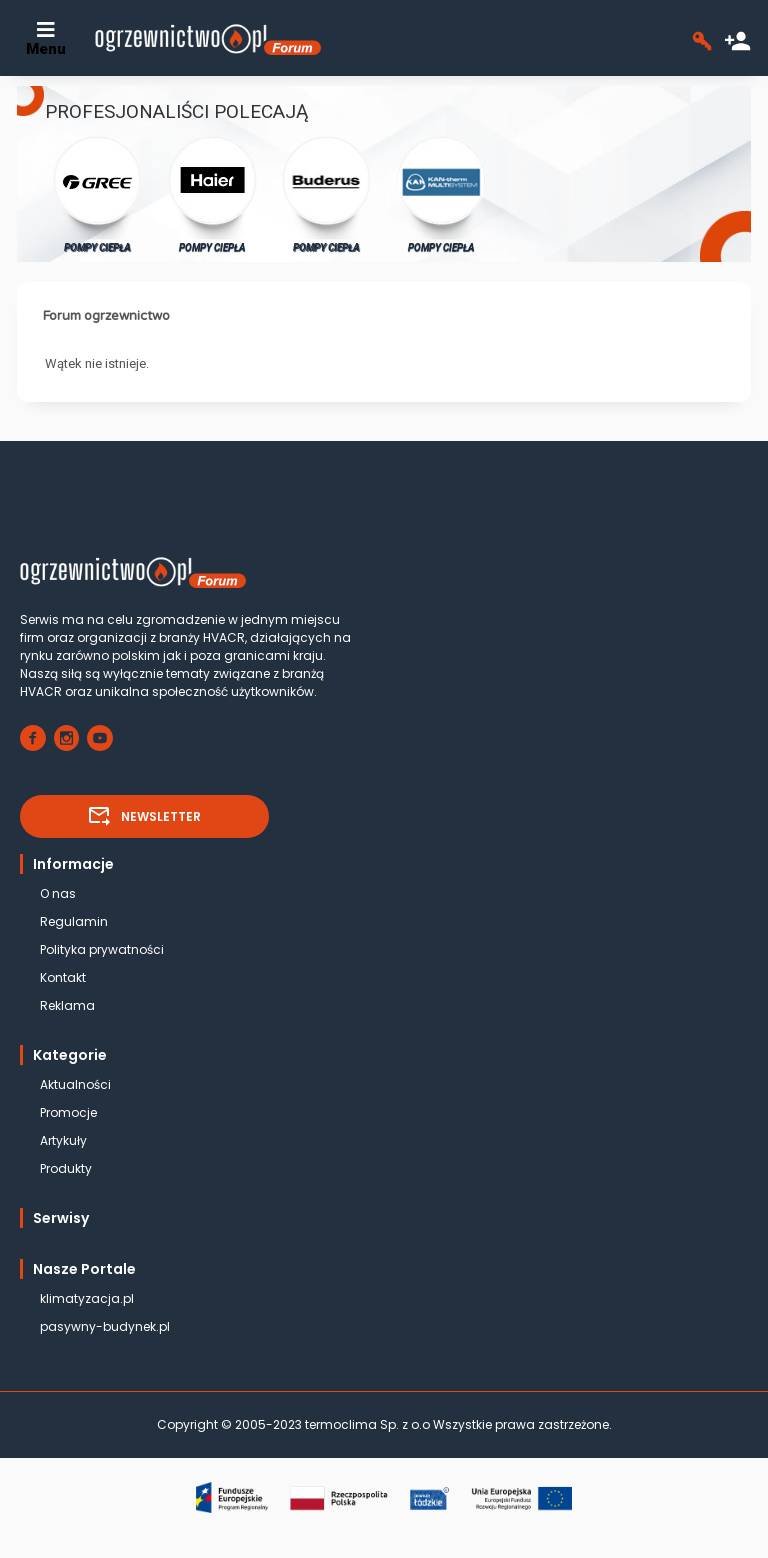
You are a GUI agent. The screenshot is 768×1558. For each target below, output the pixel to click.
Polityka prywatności (102, 949)
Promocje (68, 1112)
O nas (58, 893)
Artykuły (63, 1140)
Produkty (66, 1168)
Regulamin (74, 921)
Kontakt (63, 977)
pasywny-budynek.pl (105, 1326)
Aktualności (75, 1084)
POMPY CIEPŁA (97, 193)
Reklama (67, 1005)
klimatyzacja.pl (87, 1298)
